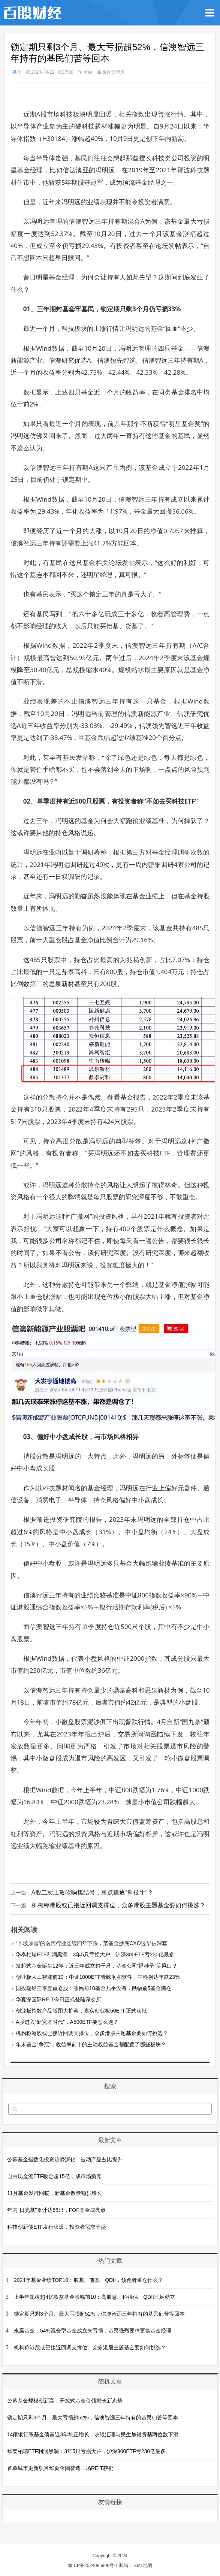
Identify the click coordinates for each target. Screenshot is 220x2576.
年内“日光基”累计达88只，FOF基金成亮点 (56, 2210)
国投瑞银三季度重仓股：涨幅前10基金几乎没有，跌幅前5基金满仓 (93, 1988)
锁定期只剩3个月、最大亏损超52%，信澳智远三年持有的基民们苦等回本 (99, 2314)
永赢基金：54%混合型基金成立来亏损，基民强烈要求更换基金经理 (92, 2331)
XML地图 (143, 2565)
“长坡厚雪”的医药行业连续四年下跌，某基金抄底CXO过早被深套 (91, 1943)
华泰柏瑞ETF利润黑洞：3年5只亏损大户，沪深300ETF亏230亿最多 (95, 1954)
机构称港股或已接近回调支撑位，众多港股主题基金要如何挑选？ (118, 1905)
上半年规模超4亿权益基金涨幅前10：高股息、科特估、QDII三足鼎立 (94, 2297)
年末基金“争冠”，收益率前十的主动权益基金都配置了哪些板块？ (91, 2044)
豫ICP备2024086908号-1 (93, 2565)
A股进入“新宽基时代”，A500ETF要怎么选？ (67, 2022)
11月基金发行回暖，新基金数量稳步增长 (54, 2193)
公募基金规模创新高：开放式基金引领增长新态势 (65, 2401)
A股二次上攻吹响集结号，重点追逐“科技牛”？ (92, 1892)
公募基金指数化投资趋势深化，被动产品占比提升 (65, 2159)
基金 (16, 72)
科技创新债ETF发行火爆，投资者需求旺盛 (56, 2227)
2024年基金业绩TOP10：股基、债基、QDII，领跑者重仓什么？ (88, 2280)
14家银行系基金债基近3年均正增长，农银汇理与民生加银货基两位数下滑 (92, 2434)
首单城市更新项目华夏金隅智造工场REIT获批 (60, 2468)
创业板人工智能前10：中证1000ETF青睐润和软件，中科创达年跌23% (98, 1977)
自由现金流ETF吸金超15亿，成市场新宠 (54, 2176)
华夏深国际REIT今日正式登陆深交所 (58, 1999)
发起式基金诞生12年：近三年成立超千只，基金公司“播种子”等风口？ (96, 1966)
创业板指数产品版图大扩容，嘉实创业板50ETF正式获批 (81, 2011)
